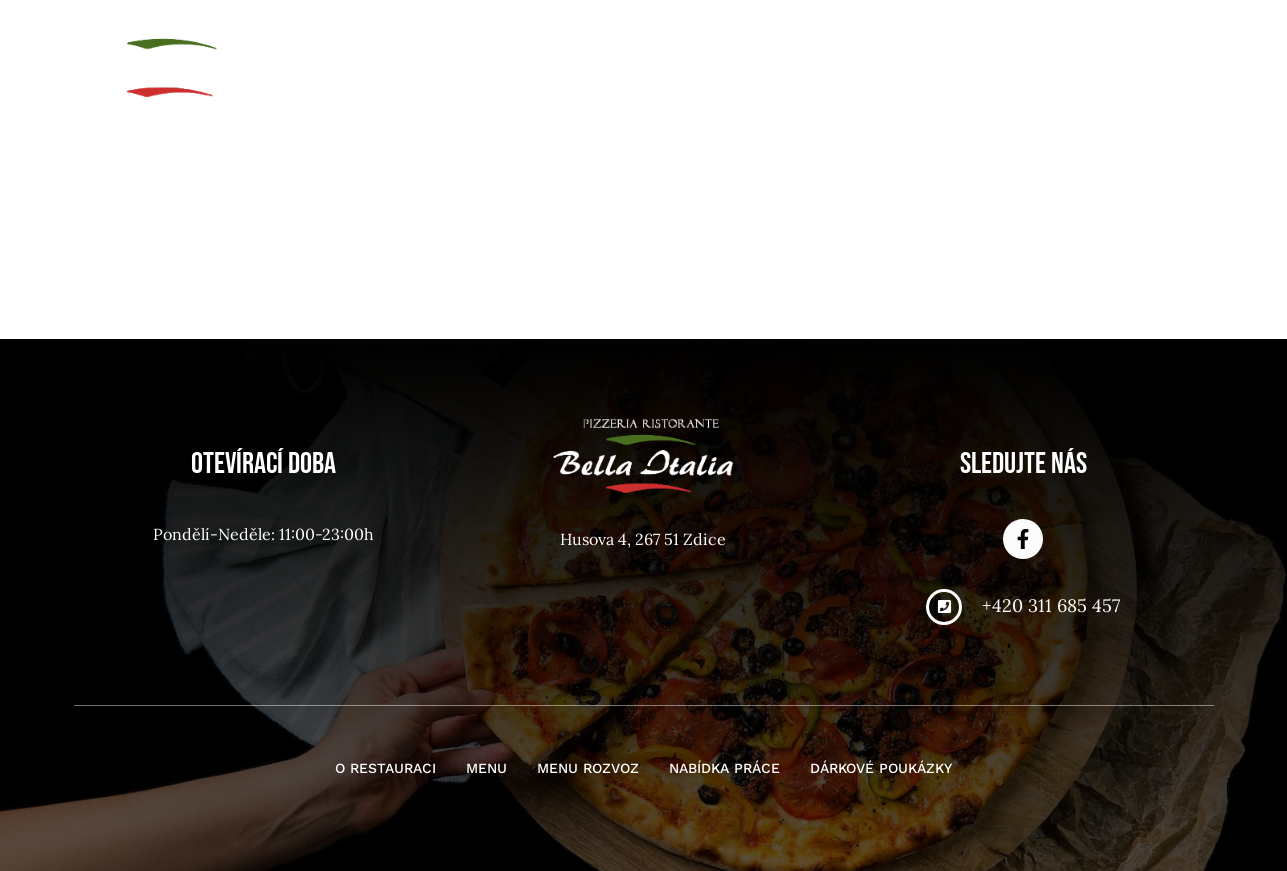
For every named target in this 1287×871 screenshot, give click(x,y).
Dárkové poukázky (1111, 38)
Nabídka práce (932, 38)
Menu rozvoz (778, 38)
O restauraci (553, 38)
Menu (665, 38)
